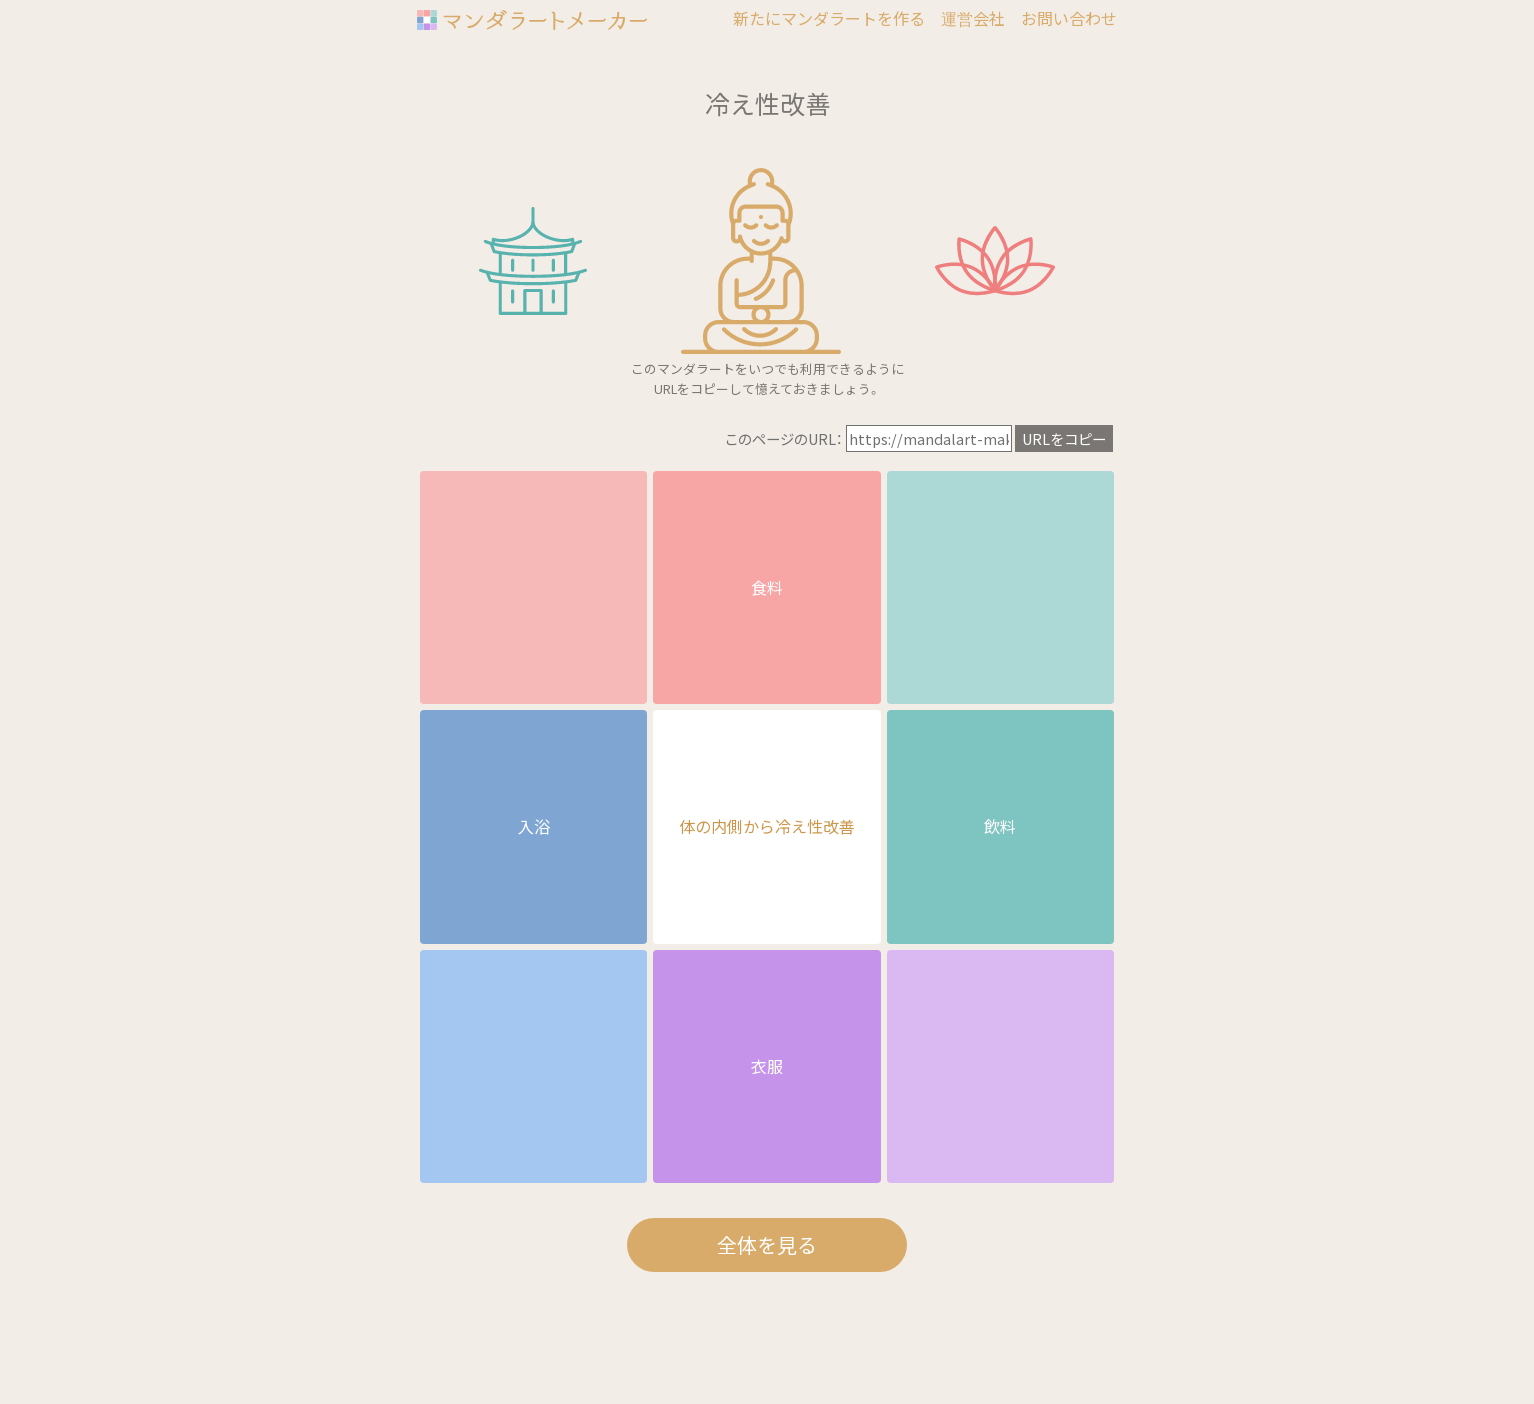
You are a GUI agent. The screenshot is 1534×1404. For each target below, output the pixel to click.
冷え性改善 (767, 103)
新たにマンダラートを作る (829, 18)
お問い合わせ (1069, 18)
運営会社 (973, 18)
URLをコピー (1064, 438)
